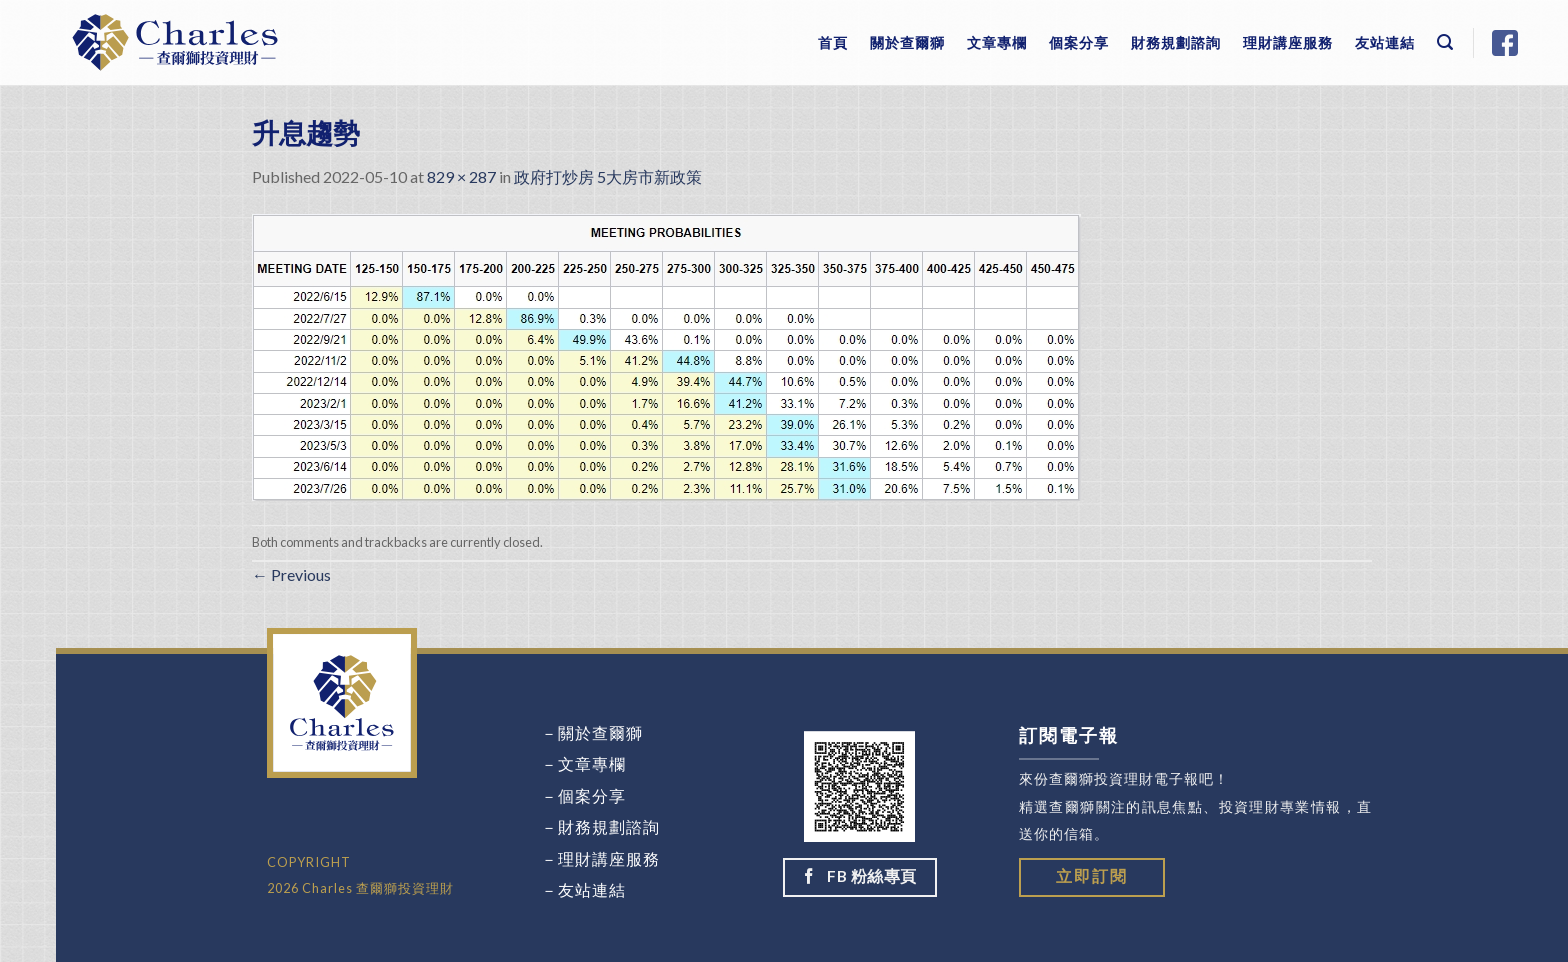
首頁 (833, 42)
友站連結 (1385, 42)
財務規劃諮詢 (1176, 42)
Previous (291, 574)
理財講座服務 (1288, 42)
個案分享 (1079, 42)
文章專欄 (997, 42)
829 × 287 (461, 176)
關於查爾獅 (907, 42)
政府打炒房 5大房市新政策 (608, 176)
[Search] (1445, 42)
